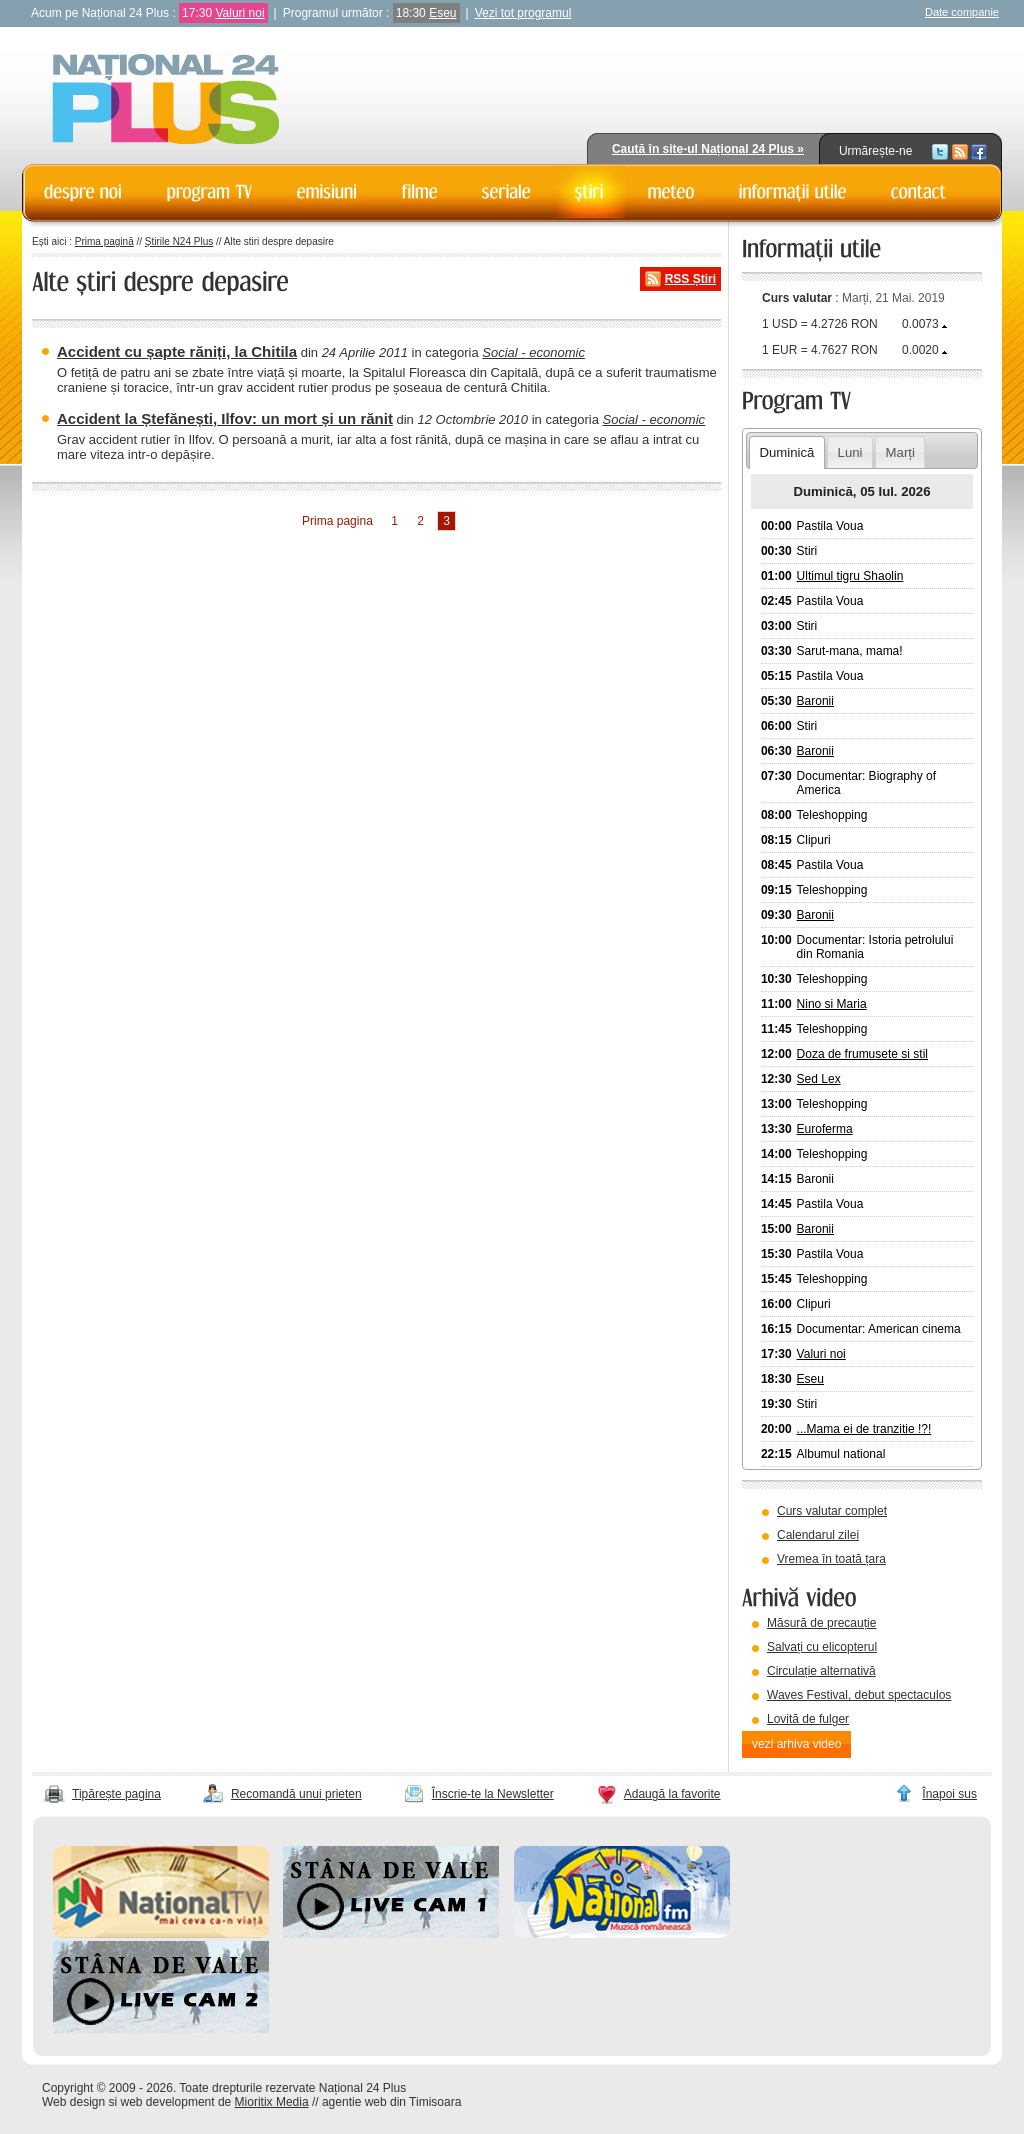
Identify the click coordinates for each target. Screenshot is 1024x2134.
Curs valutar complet (832, 1511)
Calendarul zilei (818, 1535)
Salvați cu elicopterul (822, 1647)
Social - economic (533, 352)
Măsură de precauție (821, 1623)
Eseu (442, 13)
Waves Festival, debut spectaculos (859, 1695)
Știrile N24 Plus (179, 241)
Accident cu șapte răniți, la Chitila (177, 351)
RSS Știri (690, 279)
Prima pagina (337, 521)
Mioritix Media (272, 2102)
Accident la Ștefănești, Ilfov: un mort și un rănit (225, 418)
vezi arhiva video (796, 1744)
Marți (900, 452)
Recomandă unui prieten (296, 1794)
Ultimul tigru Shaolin (850, 576)
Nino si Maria (832, 1004)
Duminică (786, 452)
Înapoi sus (949, 1794)
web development (168, 2102)
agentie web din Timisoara (391, 2102)
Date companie (962, 12)
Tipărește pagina (116, 1794)
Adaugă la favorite (672, 1794)
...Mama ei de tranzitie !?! (864, 1429)
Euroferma (825, 1129)
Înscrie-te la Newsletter (493, 1794)
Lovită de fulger (808, 1719)
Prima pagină (104, 241)
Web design (73, 2102)
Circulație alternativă (821, 1671)
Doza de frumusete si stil (862, 1054)
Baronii (815, 701)
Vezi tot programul (523, 13)
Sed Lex (819, 1079)
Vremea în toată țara (831, 1559)
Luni (850, 452)
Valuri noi (239, 13)
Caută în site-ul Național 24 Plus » (708, 149)
